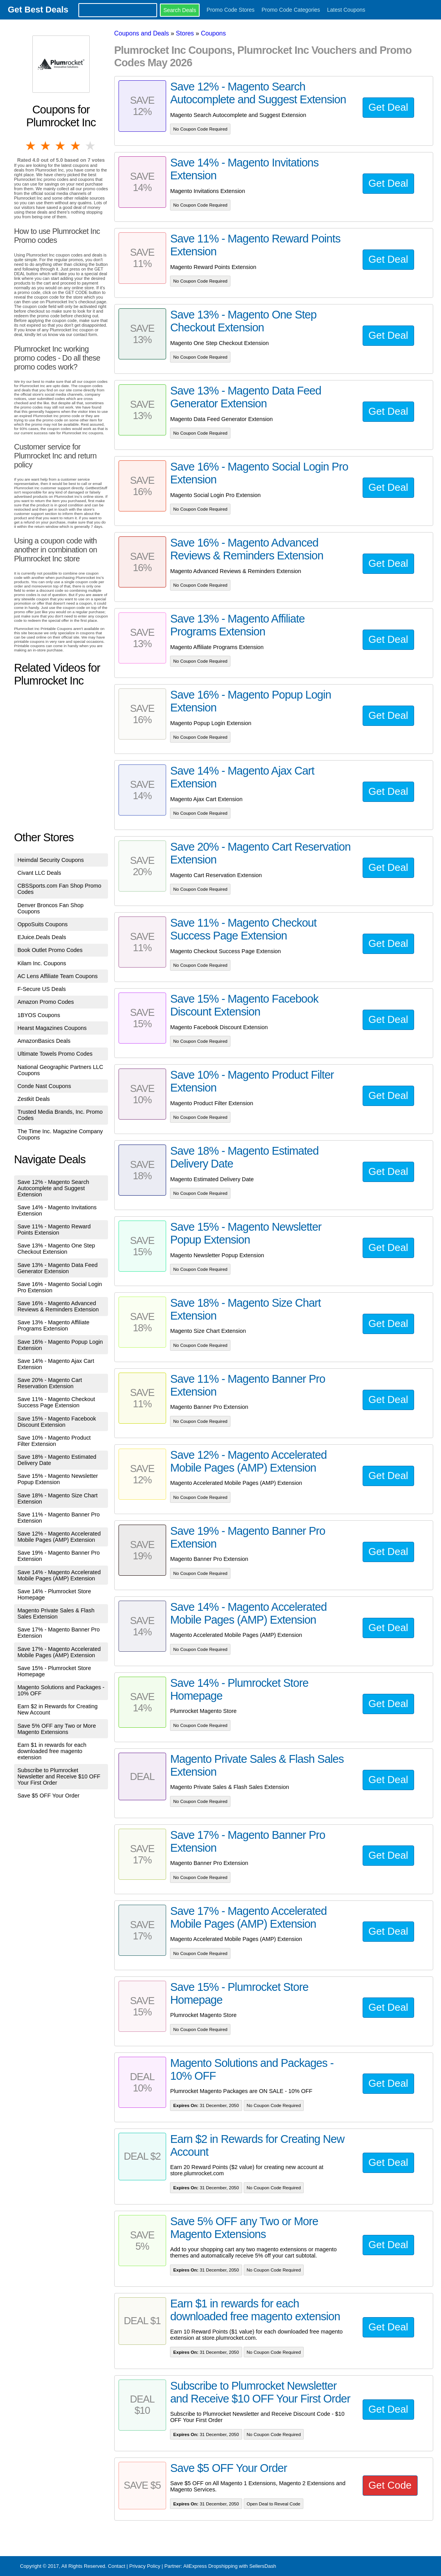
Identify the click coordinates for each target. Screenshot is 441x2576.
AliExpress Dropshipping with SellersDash (229, 2566)
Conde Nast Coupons (44, 1086)
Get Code (390, 2485)
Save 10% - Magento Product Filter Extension (54, 1441)
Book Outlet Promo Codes (50, 950)
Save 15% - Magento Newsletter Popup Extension (58, 1479)
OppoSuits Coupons (43, 924)
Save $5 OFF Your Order (49, 1795)
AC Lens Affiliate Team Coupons (58, 976)
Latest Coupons (346, 10)
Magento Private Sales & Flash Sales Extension (56, 1613)
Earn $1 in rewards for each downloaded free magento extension (52, 1751)
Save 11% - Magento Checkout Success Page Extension (56, 1402)
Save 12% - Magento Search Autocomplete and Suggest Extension (53, 1188)
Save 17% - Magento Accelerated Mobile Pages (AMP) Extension (59, 1652)
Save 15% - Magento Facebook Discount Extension (57, 1421)
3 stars (60, 145)
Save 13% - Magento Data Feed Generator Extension (58, 1268)
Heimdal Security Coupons (51, 860)
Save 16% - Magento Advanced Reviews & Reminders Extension (58, 1306)
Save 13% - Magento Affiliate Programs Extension (54, 1325)
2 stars (46, 145)
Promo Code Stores (231, 10)
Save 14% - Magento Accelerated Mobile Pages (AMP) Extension (59, 1575)
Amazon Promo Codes (46, 1002)
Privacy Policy (144, 2566)
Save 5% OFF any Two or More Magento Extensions (57, 1729)
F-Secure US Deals (42, 989)
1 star (30, 145)
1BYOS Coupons (39, 1015)
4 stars (76, 145)
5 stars (90, 145)
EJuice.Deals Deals (42, 937)
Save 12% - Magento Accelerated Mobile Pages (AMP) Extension (59, 1536)
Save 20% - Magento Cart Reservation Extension (50, 1383)
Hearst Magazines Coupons (52, 1028)
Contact (116, 2566)
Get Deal (388, 107)
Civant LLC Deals (39, 873)
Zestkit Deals (34, 1099)
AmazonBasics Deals (44, 1041)
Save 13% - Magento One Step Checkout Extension (56, 1248)
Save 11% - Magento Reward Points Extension (54, 1229)
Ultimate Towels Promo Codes (55, 1054)
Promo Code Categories (291, 10)
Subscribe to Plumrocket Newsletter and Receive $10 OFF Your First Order (59, 1776)
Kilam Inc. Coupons (42, 963)
